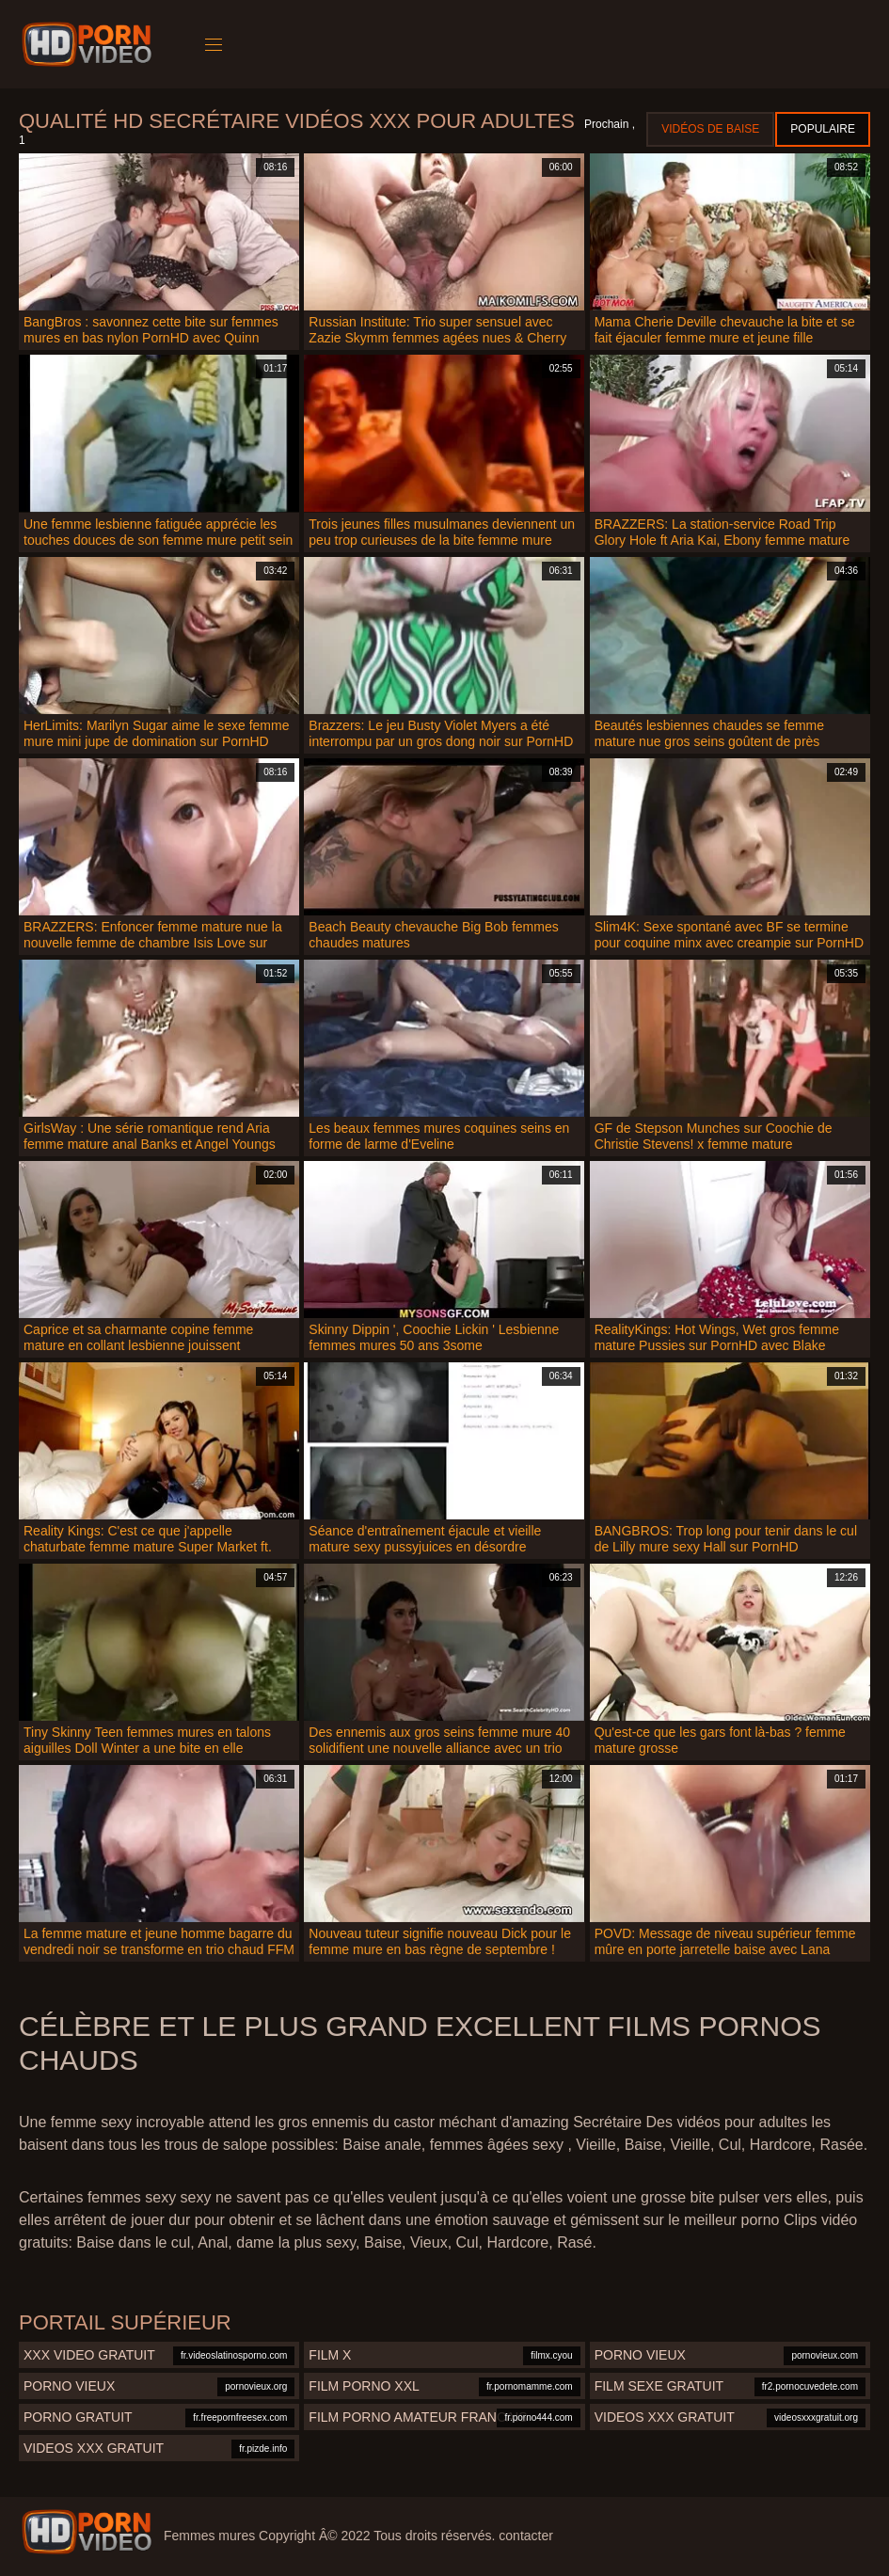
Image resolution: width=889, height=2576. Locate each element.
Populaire (822, 128)
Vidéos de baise (710, 128)
